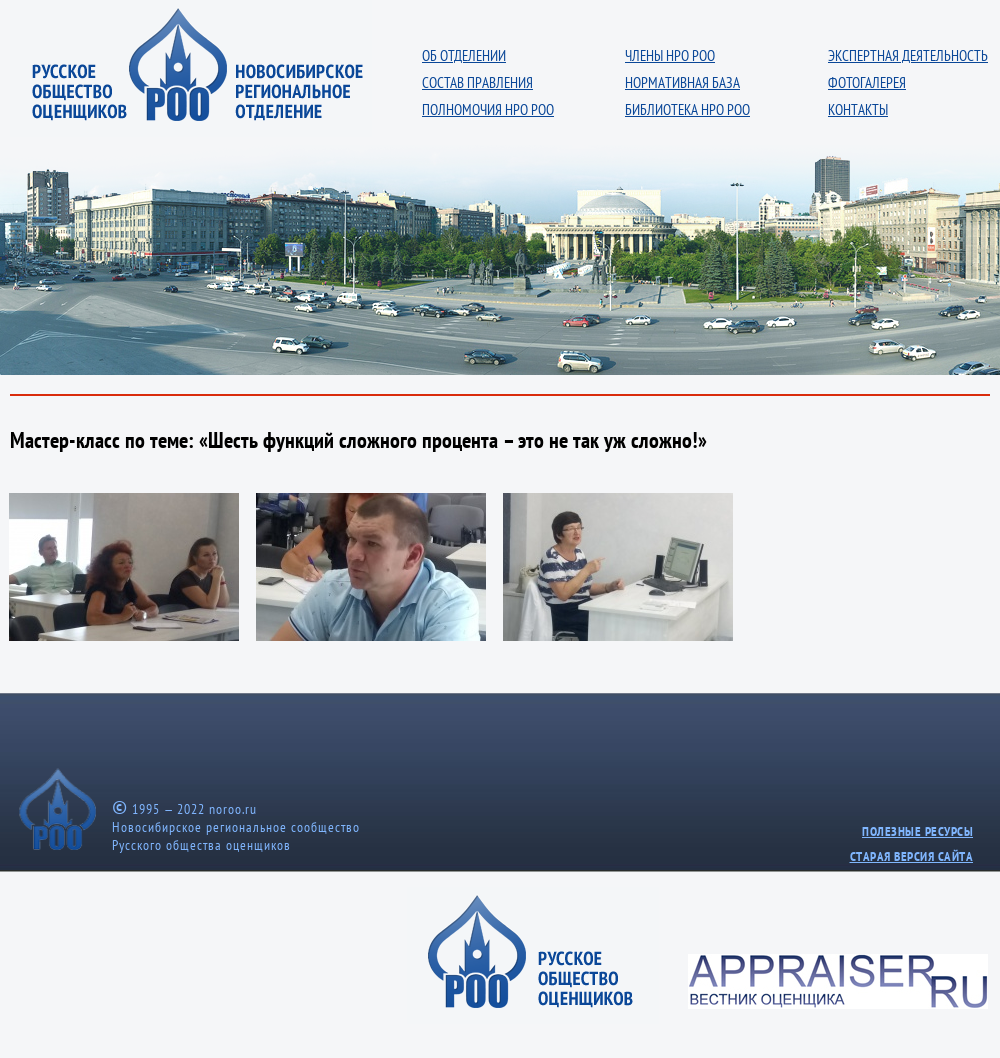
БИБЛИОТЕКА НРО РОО (687, 109)
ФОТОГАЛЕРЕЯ (867, 82)
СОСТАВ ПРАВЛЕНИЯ (477, 82)
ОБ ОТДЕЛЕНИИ (464, 55)
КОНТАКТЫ (858, 109)
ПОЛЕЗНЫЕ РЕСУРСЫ (917, 831)
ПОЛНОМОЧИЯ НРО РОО (488, 109)
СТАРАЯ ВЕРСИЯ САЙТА (912, 856)
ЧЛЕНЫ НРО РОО (670, 55)
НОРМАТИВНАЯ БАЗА (682, 82)
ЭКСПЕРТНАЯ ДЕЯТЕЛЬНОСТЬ (908, 55)
